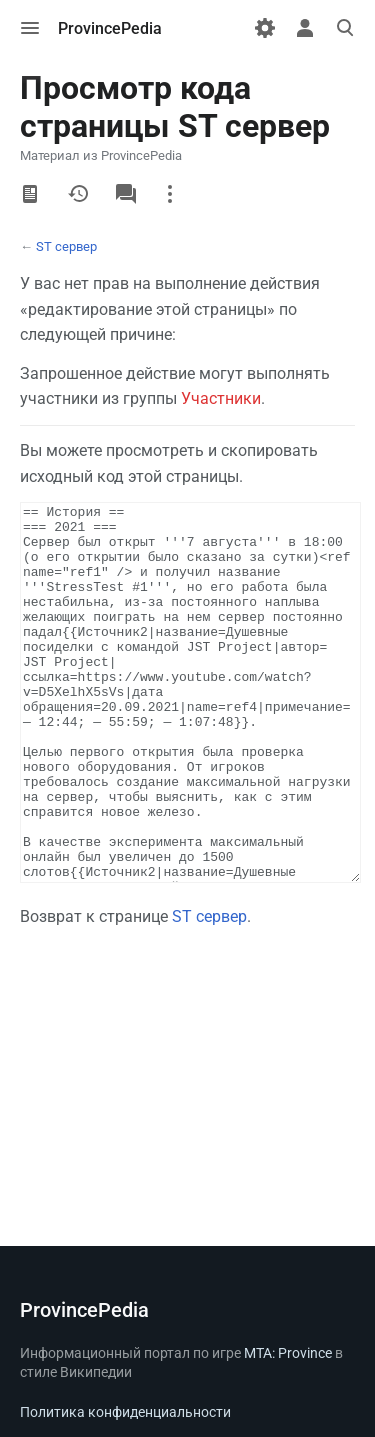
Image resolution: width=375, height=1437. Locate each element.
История (78, 194)
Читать (30, 194)
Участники (221, 398)
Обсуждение (126, 194)
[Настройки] (265, 28)
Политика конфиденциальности (125, 1412)
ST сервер (66, 246)
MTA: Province (288, 1353)
